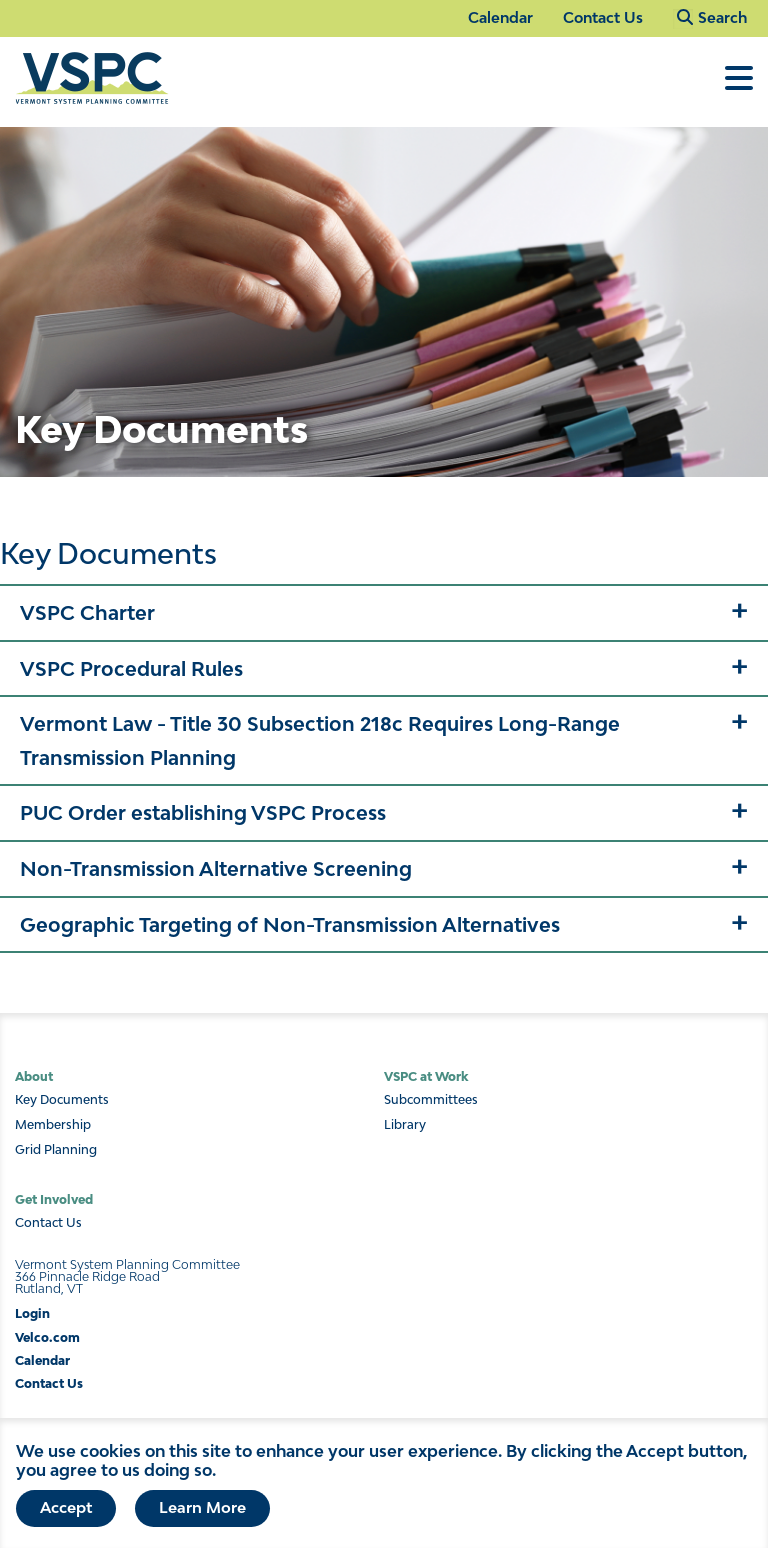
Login (32, 1313)
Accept (66, 1507)
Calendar (500, 17)
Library (405, 1125)
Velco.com (47, 1337)
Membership (53, 1125)
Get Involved (54, 1199)
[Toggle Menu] (739, 88)
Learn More (202, 1507)
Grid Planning (56, 1150)
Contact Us (603, 17)
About (34, 1076)
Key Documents (62, 1100)
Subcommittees (431, 1100)
